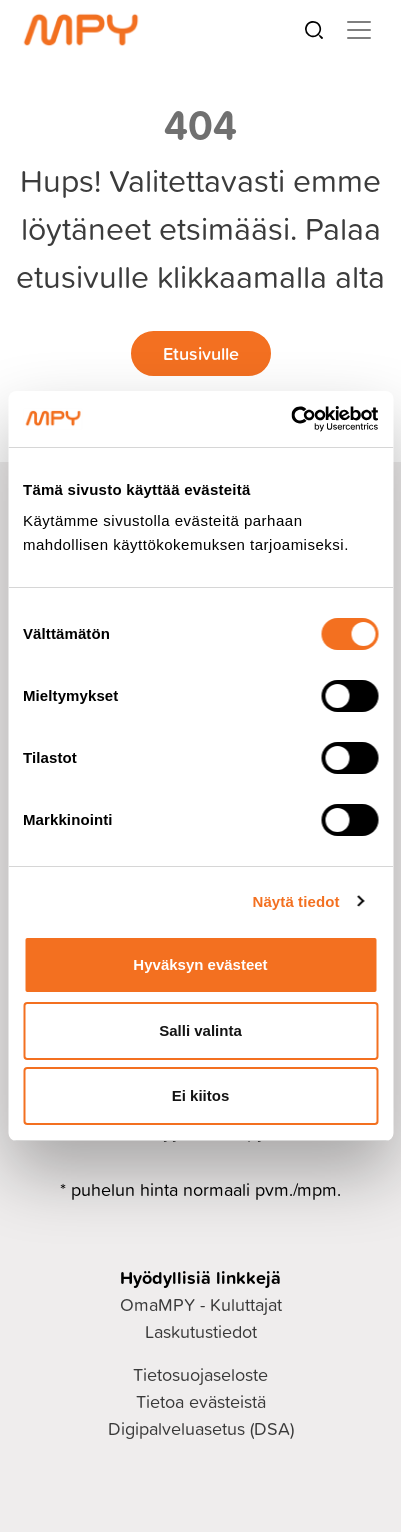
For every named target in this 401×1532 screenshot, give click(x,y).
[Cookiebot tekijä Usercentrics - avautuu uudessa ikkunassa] (290, 419)
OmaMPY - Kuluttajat (201, 1304)
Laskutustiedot (201, 1331)
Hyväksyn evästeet (200, 964)
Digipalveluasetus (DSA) (201, 1428)
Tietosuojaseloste (200, 1374)
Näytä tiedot (296, 901)
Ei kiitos (201, 1095)
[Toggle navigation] (359, 30)
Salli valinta (200, 1030)
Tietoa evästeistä (201, 1401)
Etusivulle (201, 353)
